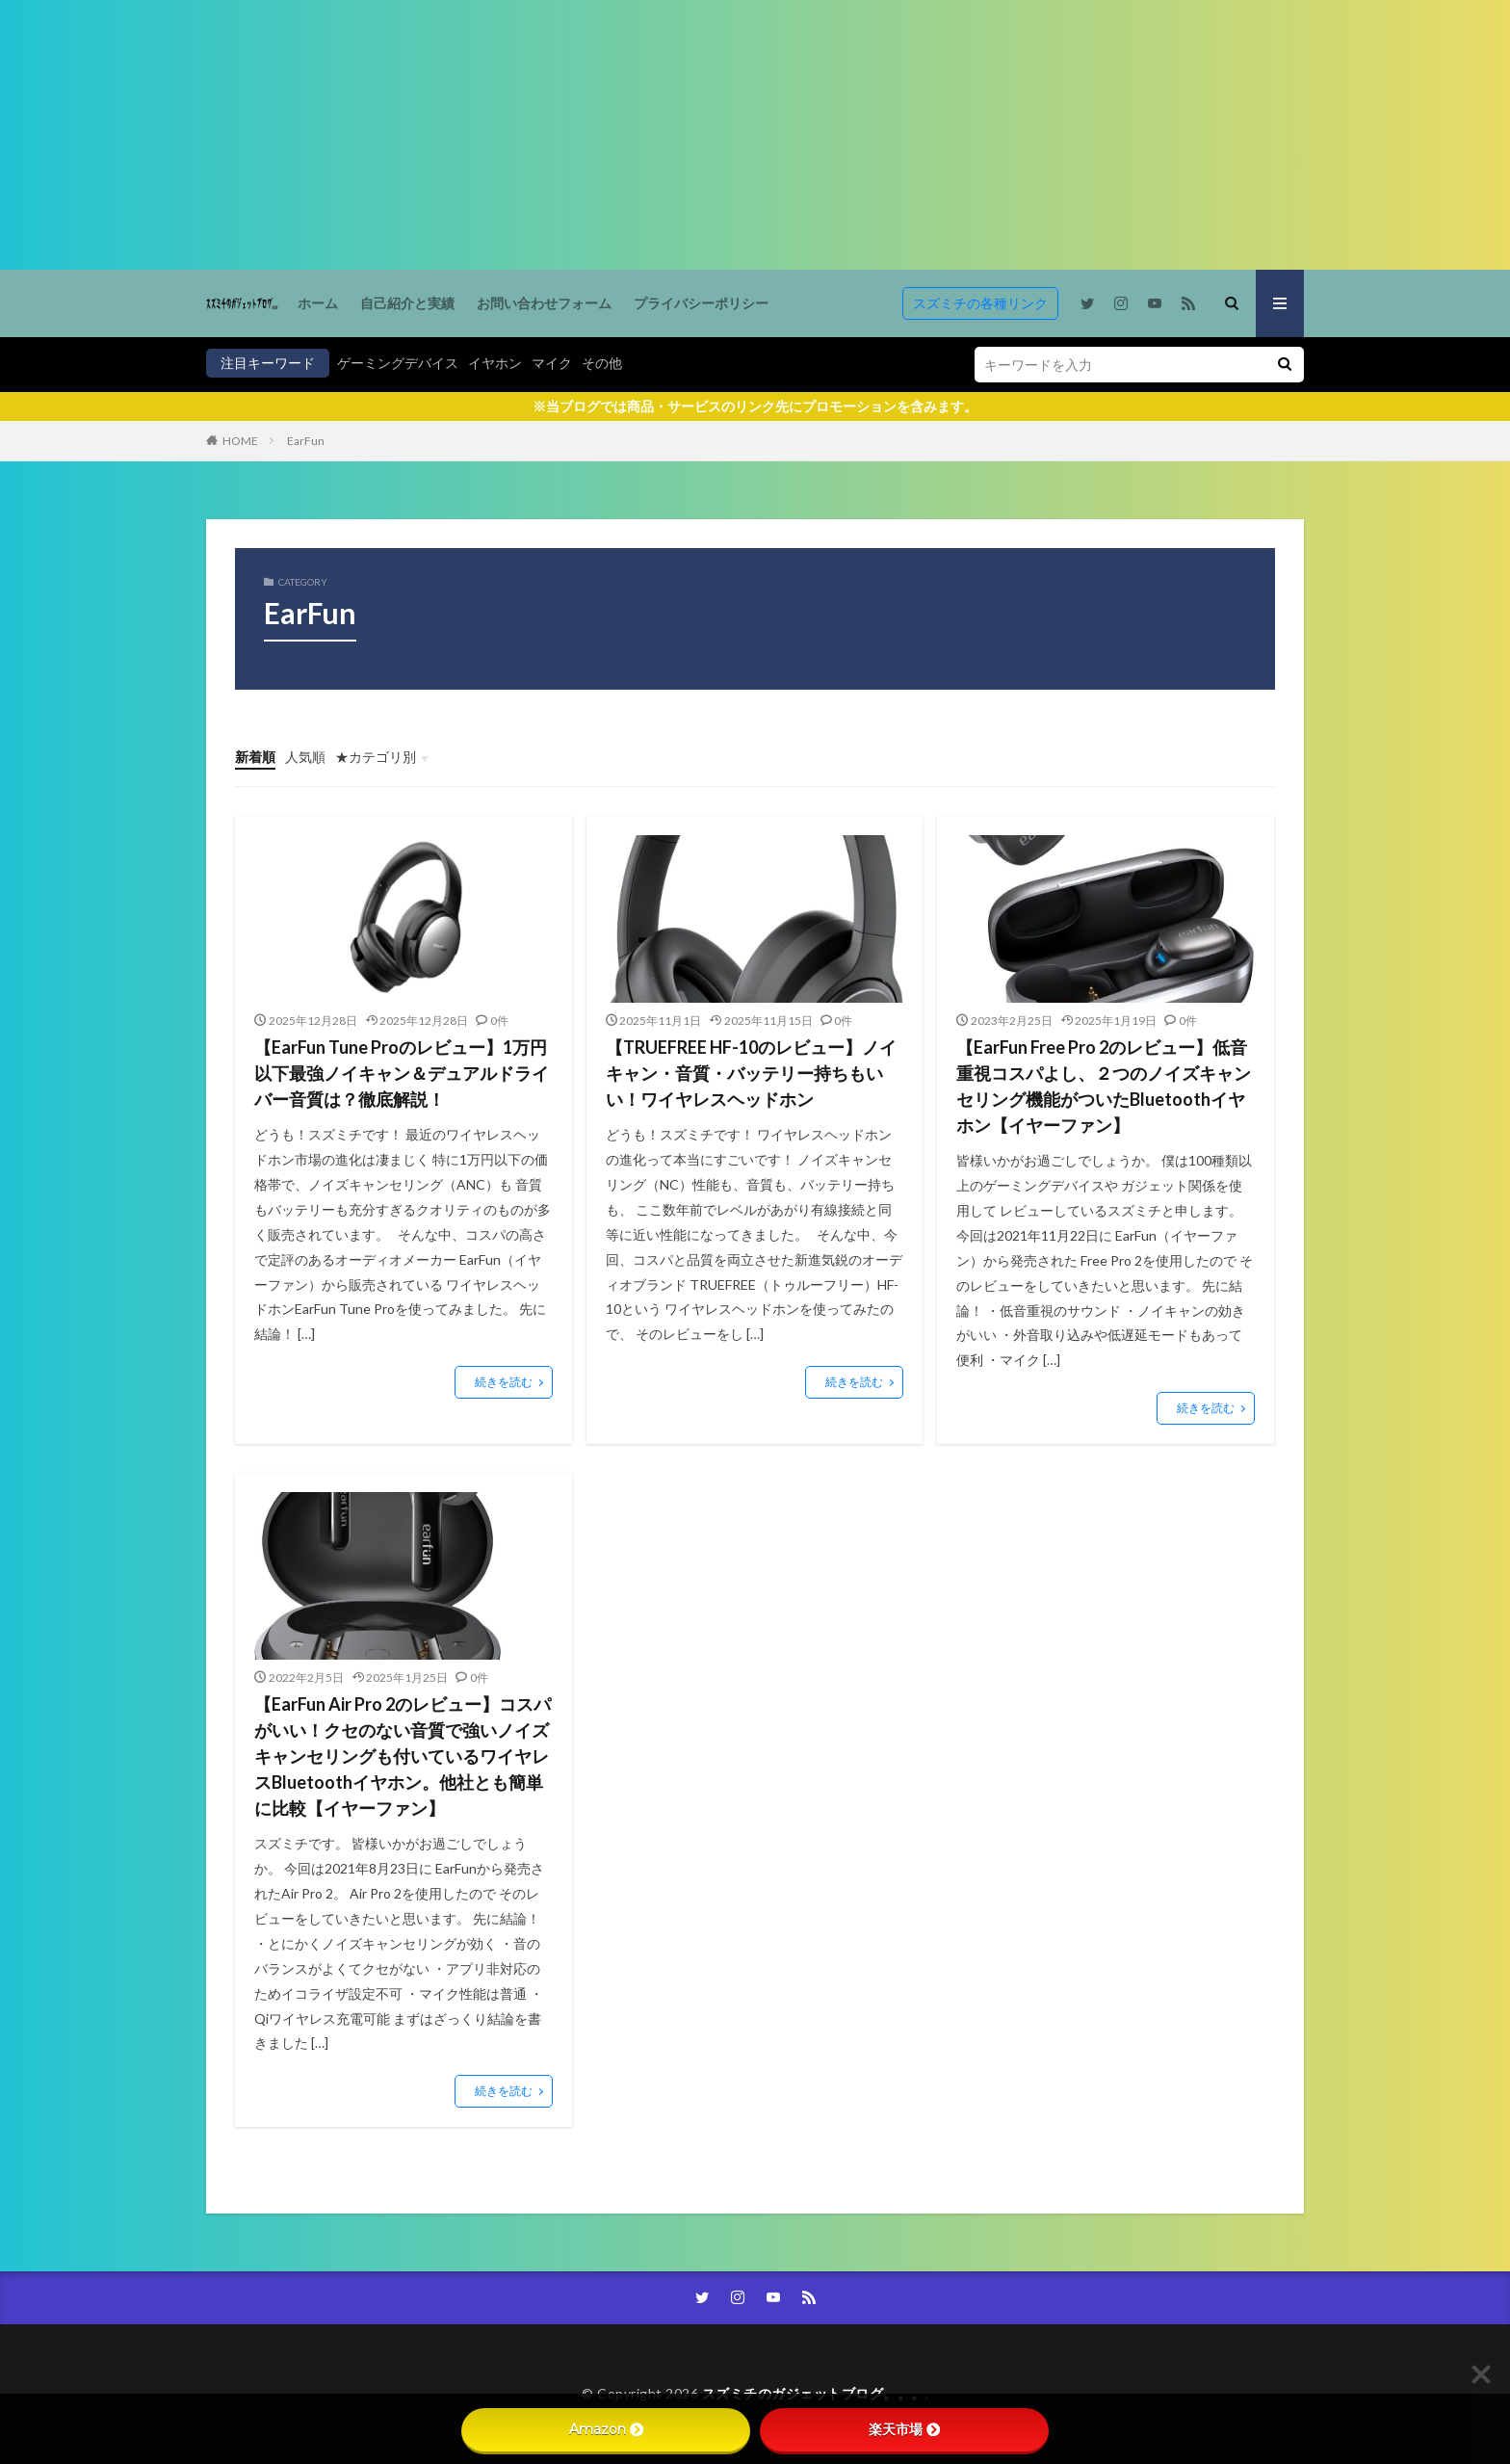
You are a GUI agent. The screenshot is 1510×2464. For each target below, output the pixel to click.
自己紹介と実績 (407, 303)
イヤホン (495, 362)
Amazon (606, 2429)
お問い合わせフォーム (544, 303)
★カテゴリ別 (375, 756)
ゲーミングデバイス (397, 362)
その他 (602, 362)
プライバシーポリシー (701, 303)
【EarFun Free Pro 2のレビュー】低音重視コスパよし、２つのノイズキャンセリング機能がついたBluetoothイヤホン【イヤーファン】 (1103, 1086)
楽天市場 (904, 2429)
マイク (552, 362)
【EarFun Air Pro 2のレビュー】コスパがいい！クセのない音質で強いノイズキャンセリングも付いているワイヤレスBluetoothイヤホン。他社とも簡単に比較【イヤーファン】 (402, 1756)
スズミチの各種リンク (980, 303)
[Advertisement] (578, 135)
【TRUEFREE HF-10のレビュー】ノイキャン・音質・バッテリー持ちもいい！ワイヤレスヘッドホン (751, 1073)
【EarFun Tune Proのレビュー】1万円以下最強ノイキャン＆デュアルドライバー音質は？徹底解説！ (401, 1073)
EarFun (306, 440)
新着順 (255, 756)
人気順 (305, 756)
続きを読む (504, 1382)
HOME (240, 440)
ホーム (318, 303)
